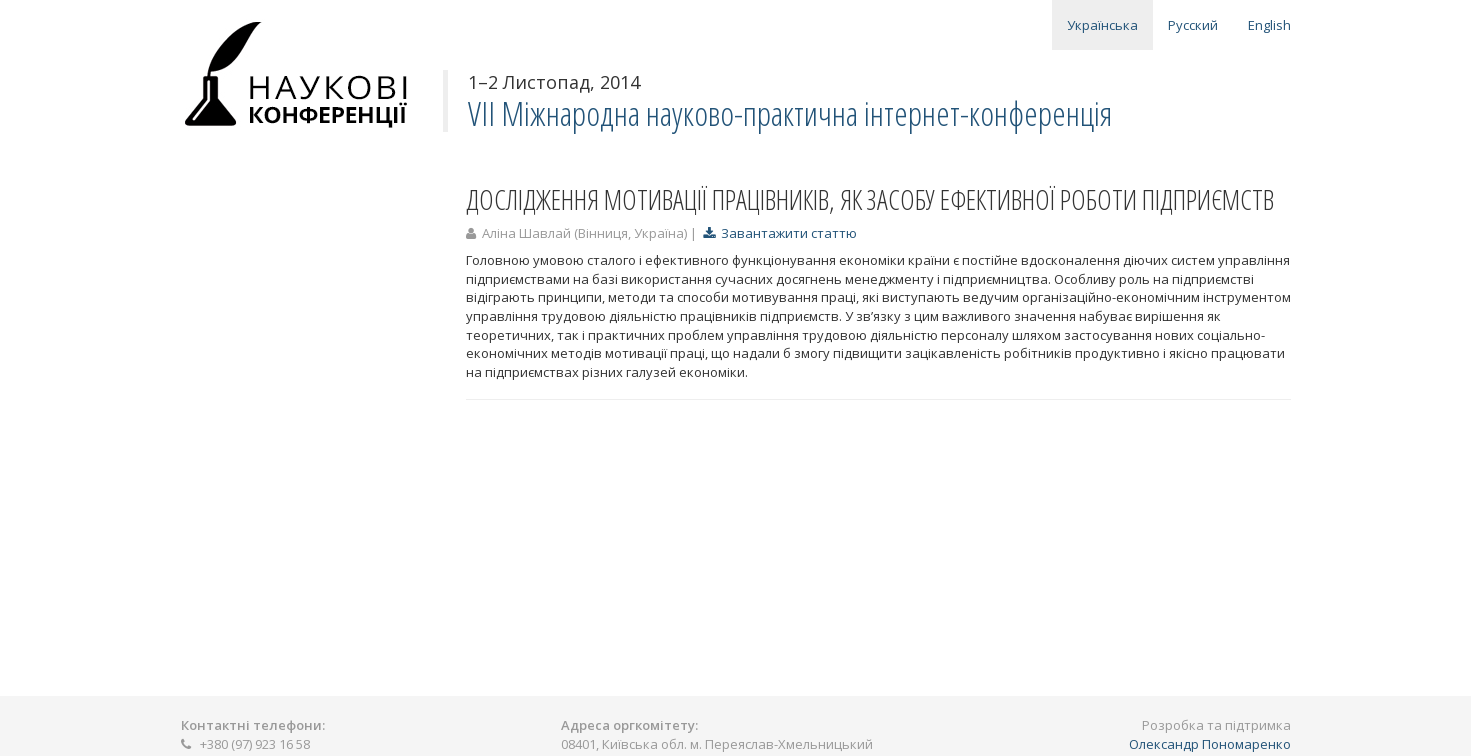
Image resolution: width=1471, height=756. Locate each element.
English (1269, 25)
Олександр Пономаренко (1210, 744)
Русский (1193, 25)
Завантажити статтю (780, 233)
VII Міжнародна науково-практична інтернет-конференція (790, 113)
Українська (1102, 25)
